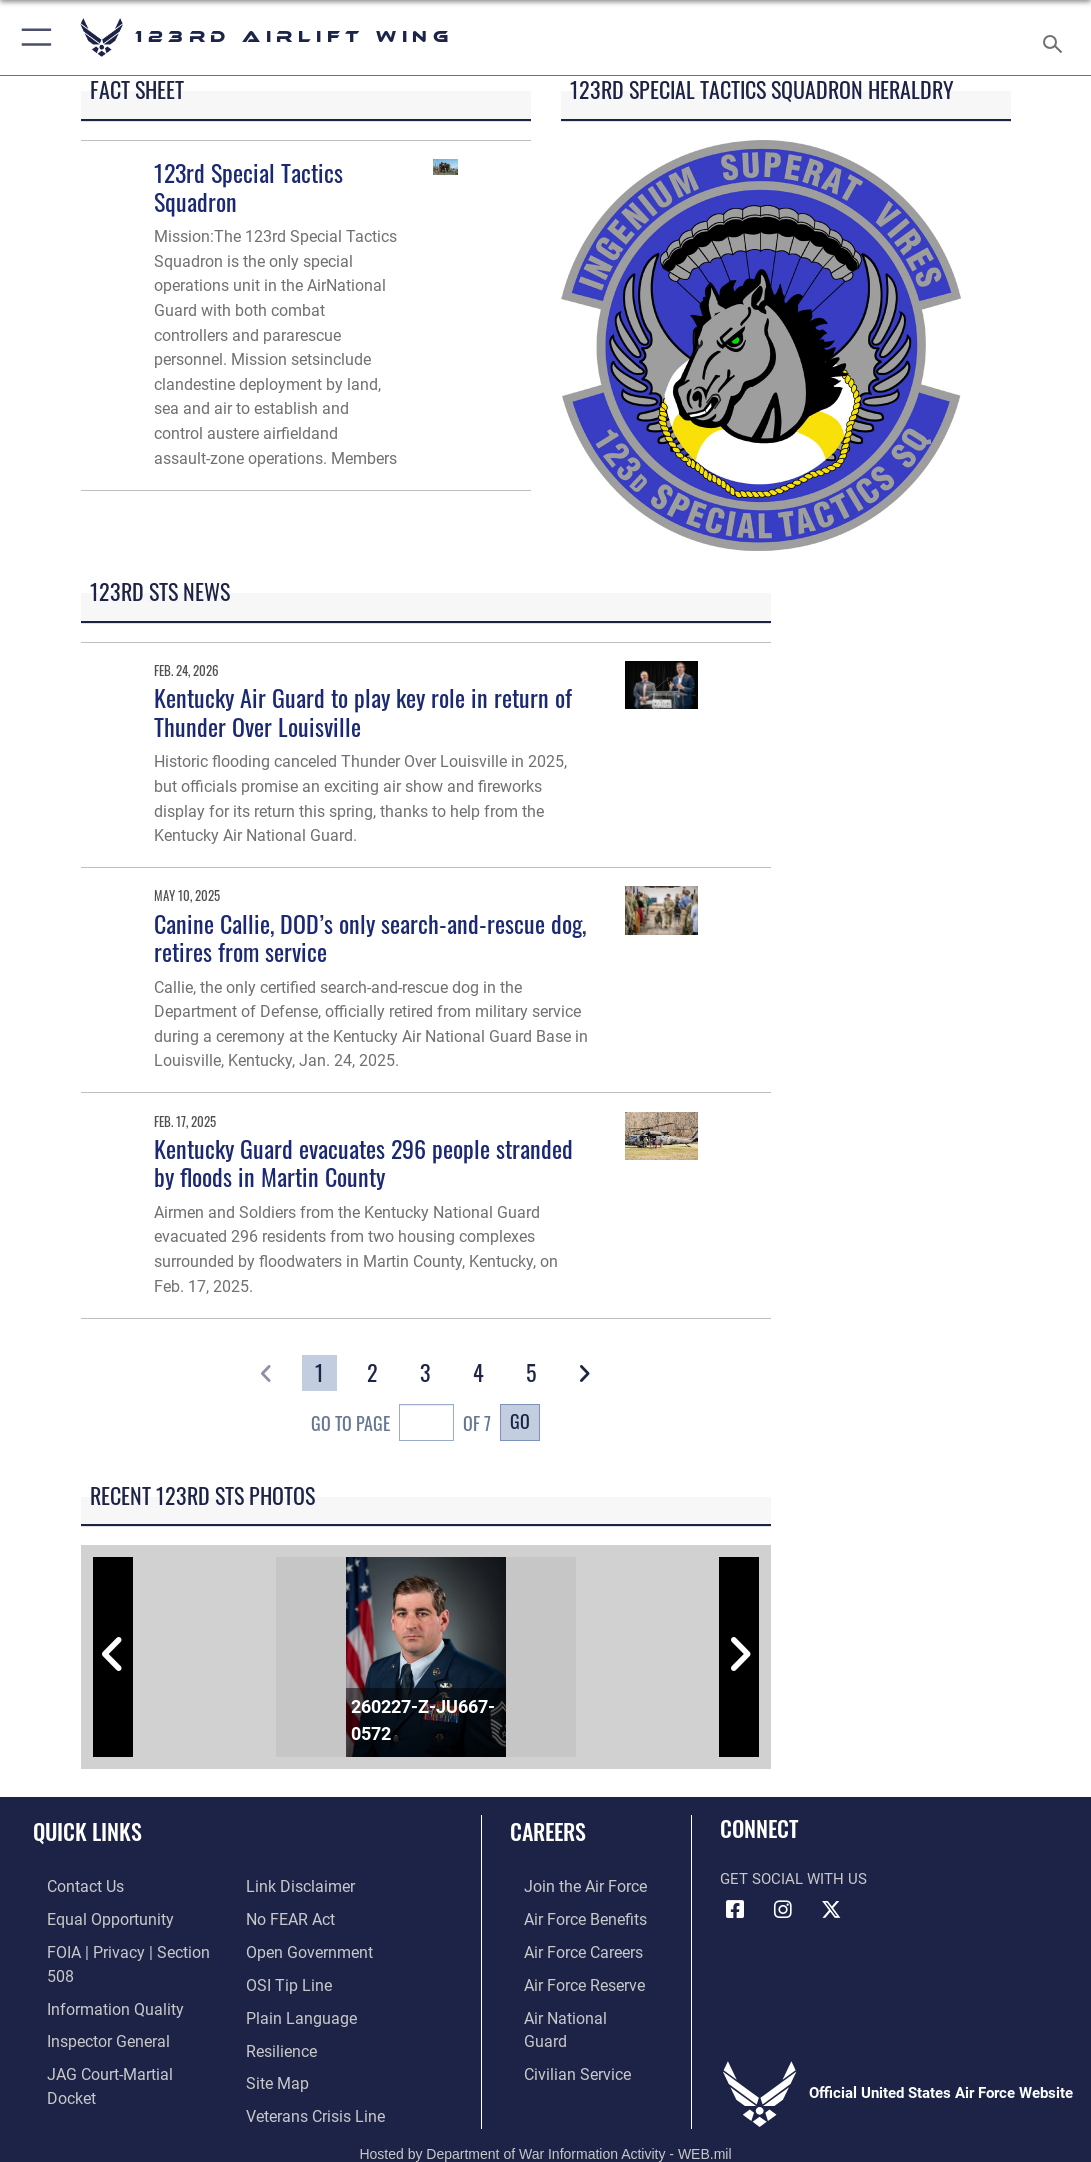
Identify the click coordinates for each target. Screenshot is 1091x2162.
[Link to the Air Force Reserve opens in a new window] (569, 1978)
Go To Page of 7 (401, 1425)
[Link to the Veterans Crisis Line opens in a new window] (313, 2071)
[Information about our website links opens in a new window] (85, 2071)
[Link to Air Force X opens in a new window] (831, 1910)
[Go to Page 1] (319, 1373)
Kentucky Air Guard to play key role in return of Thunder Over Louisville (363, 711)
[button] (32, 37)
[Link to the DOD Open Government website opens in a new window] (305, 1916)
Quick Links (87, 1831)
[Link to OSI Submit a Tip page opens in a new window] (286, 1947)
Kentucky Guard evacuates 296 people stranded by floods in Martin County (363, 1162)
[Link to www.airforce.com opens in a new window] (569, 1885)
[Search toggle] (1056, 38)
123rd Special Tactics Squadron (248, 186)
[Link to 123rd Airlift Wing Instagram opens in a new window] (783, 1910)
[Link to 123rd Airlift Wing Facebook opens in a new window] (735, 1910)
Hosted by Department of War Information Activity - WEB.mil (545, 2117)
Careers (548, 1831)
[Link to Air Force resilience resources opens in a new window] (280, 2009)
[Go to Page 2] (372, 1373)
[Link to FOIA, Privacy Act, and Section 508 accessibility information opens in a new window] (124, 1947)
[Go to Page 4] (478, 1373)
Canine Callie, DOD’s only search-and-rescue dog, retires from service (370, 937)
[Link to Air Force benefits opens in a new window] (569, 1916)
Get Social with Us (793, 1879)
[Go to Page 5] (531, 1373)
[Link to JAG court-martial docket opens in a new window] (119, 2040)
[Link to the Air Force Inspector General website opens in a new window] (92, 2009)
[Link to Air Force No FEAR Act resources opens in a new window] (289, 1885)
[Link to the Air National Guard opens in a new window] (571, 2009)
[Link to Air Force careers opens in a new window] (568, 1947)
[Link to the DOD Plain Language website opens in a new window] (296, 1978)
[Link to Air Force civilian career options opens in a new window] (561, 2040)
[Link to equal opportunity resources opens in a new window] (92, 1916)
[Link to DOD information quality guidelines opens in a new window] (97, 1978)
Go (520, 1420)
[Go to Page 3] (425, 1373)
